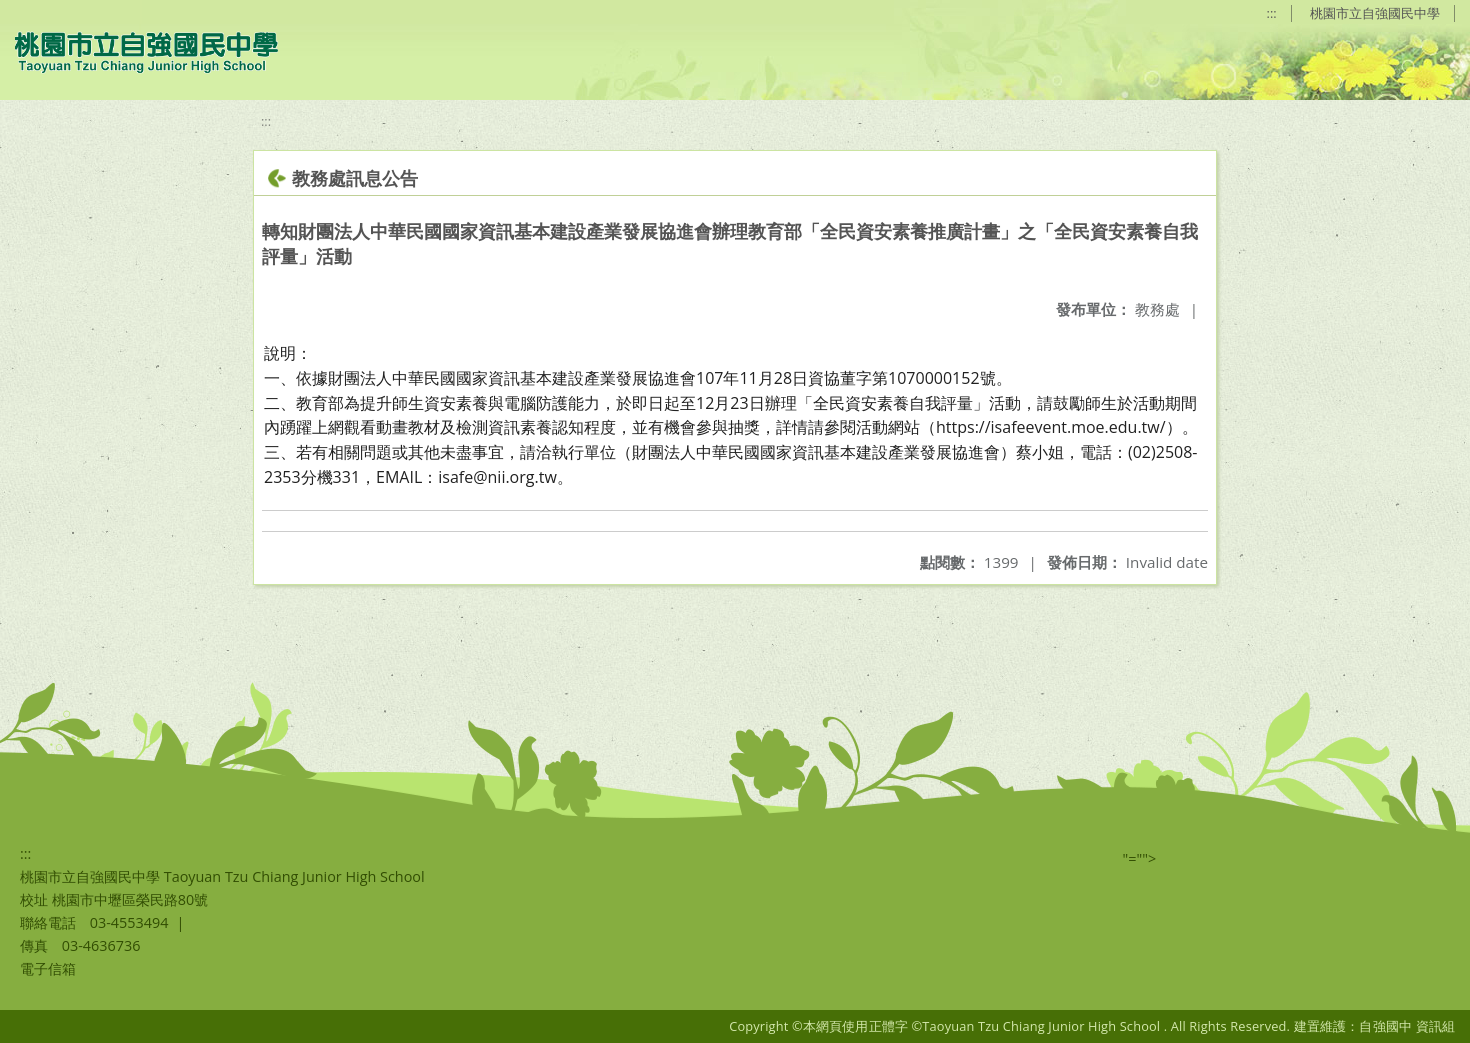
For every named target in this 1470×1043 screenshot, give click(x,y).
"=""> (1140, 858)
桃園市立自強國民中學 (1375, 13)
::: (1272, 13)
